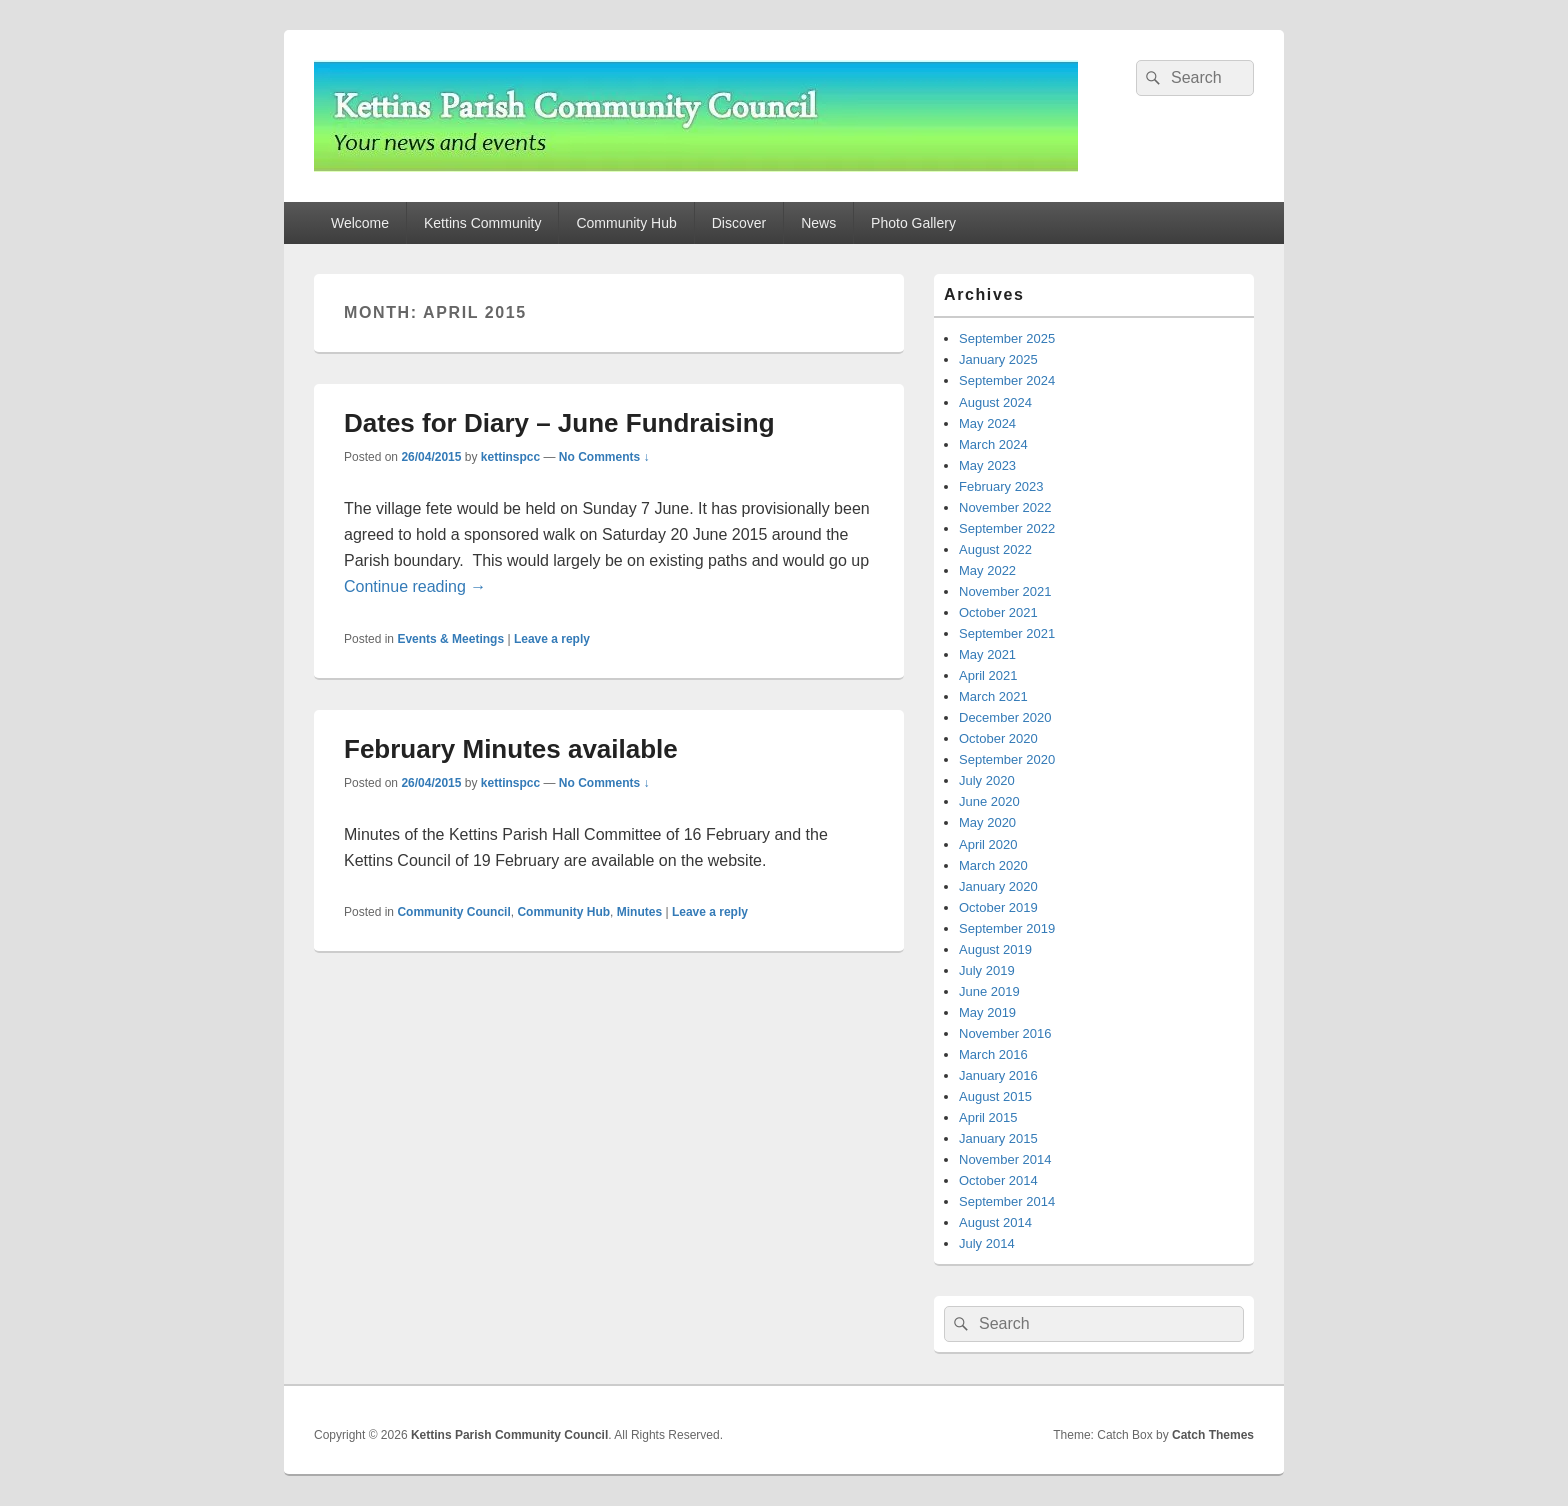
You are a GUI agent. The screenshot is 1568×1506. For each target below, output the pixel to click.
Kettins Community (482, 223)
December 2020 (1005, 717)
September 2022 (1007, 528)
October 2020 (998, 738)
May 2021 (987, 654)
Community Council (453, 912)
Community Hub (626, 223)
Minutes (639, 912)
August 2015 (995, 1096)
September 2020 (1007, 759)
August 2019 (995, 949)
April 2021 (988, 675)
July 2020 (987, 780)
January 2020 (998, 886)
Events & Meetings (450, 639)
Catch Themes (1213, 1435)
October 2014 (998, 1180)
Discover (739, 223)
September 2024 (1007, 380)
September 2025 (1007, 338)
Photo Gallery (913, 223)
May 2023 (987, 465)
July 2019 (987, 970)
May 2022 (987, 570)
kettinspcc (510, 457)
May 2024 (987, 423)
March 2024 (993, 444)
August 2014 (995, 1222)
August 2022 (995, 549)
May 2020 (987, 822)
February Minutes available (511, 749)
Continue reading (415, 586)
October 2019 (998, 907)
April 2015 (988, 1117)
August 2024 (995, 402)
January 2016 (998, 1075)
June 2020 (989, 801)
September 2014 (1007, 1201)
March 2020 (993, 865)
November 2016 (1005, 1033)
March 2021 (993, 696)
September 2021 (1007, 633)
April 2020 (988, 844)
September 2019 (1007, 928)
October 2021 (998, 612)
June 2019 (989, 991)
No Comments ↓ (604, 457)
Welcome (360, 223)
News (818, 223)
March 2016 (993, 1054)
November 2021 (1005, 591)
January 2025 (998, 359)
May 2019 (987, 1012)
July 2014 (987, 1243)
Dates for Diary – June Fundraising (559, 423)
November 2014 (1005, 1159)
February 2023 (1001, 486)
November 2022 (1005, 507)
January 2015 (998, 1138)
